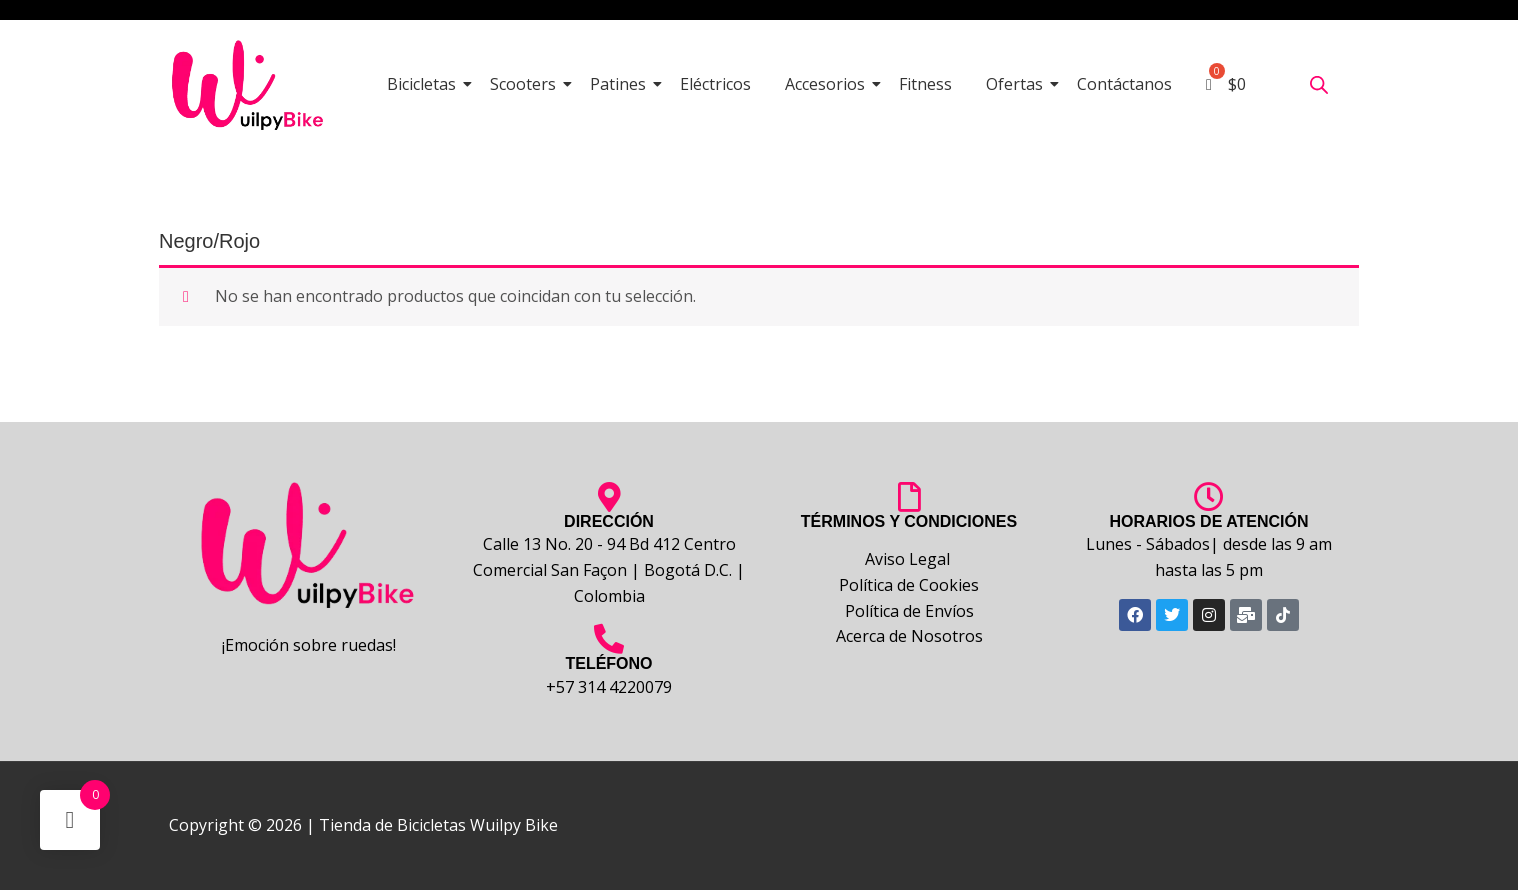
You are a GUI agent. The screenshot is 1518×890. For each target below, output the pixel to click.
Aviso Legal (909, 559)
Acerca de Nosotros (909, 636)
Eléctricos (715, 84)
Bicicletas (425, 84)
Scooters (526, 84)
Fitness (925, 84)
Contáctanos (1124, 84)
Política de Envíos (909, 611)
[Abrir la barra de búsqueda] (1319, 84)
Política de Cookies (909, 585)
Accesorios (828, 84)
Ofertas (1018, 84)
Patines (621, 84)
